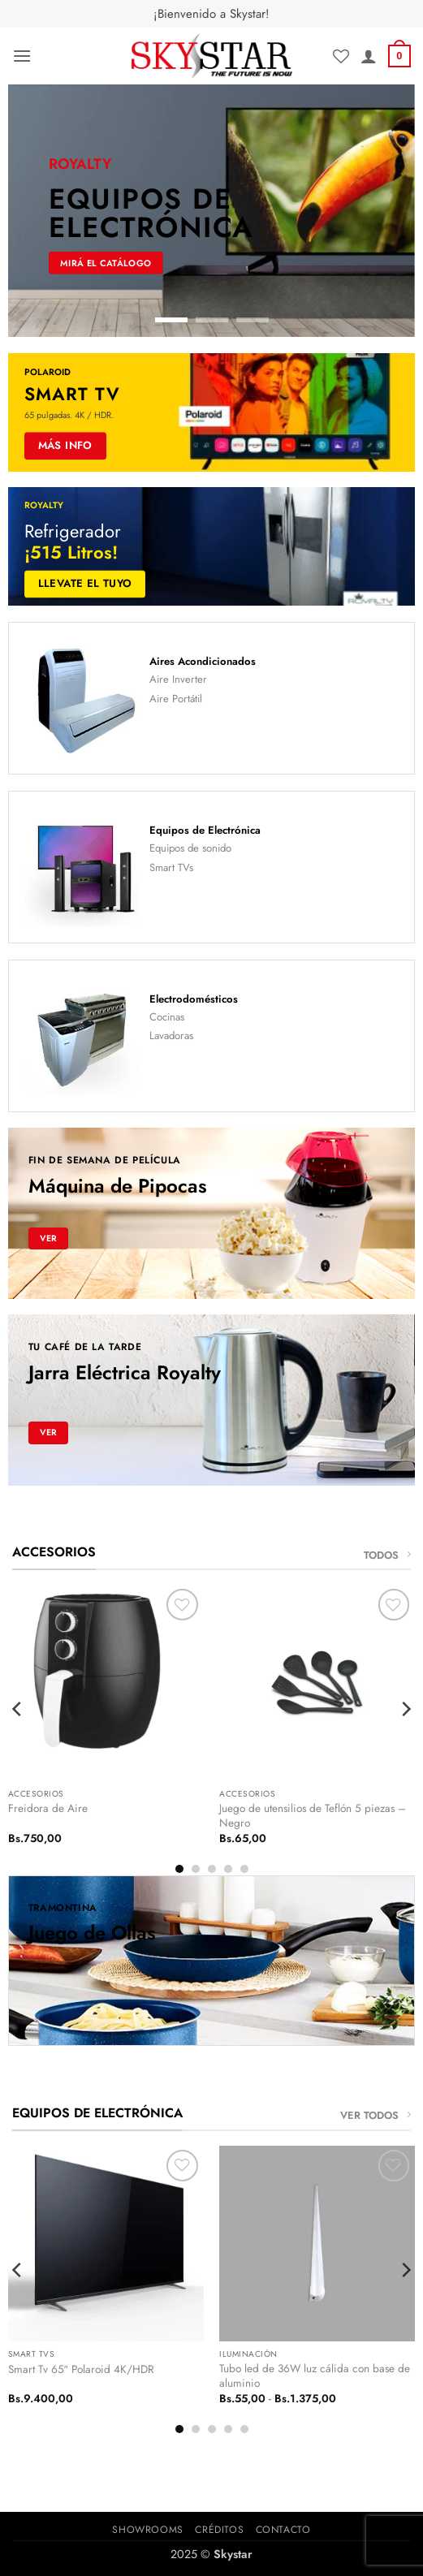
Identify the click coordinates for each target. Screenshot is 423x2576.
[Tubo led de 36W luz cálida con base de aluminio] (317, 2243)
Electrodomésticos (193, 999)
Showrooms (147, 2529)
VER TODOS (375, 2115)
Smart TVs (171, 867)
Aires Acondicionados (202, 661)
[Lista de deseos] (341, 56)
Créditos (219, 2529)
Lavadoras (171, 1035)
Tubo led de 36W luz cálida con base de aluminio (314, 2376)
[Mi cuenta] (368, 56)
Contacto (283, 2529)
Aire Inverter (178, 679)
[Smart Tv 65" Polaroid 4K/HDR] (106, 2243)
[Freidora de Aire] (106, 1682)
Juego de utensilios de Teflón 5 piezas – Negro (312, 1815)
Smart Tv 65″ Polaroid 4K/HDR (81, 2369)
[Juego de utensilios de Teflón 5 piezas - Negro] (317, 1682)
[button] (22, 56)
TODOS (387, 1555)
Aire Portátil (175, 698)
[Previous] (18, 1709)
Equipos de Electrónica (205, 830)
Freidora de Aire (48, 1808)
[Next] (405, 1709)
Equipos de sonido (190, 848)
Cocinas (166, 1017)
